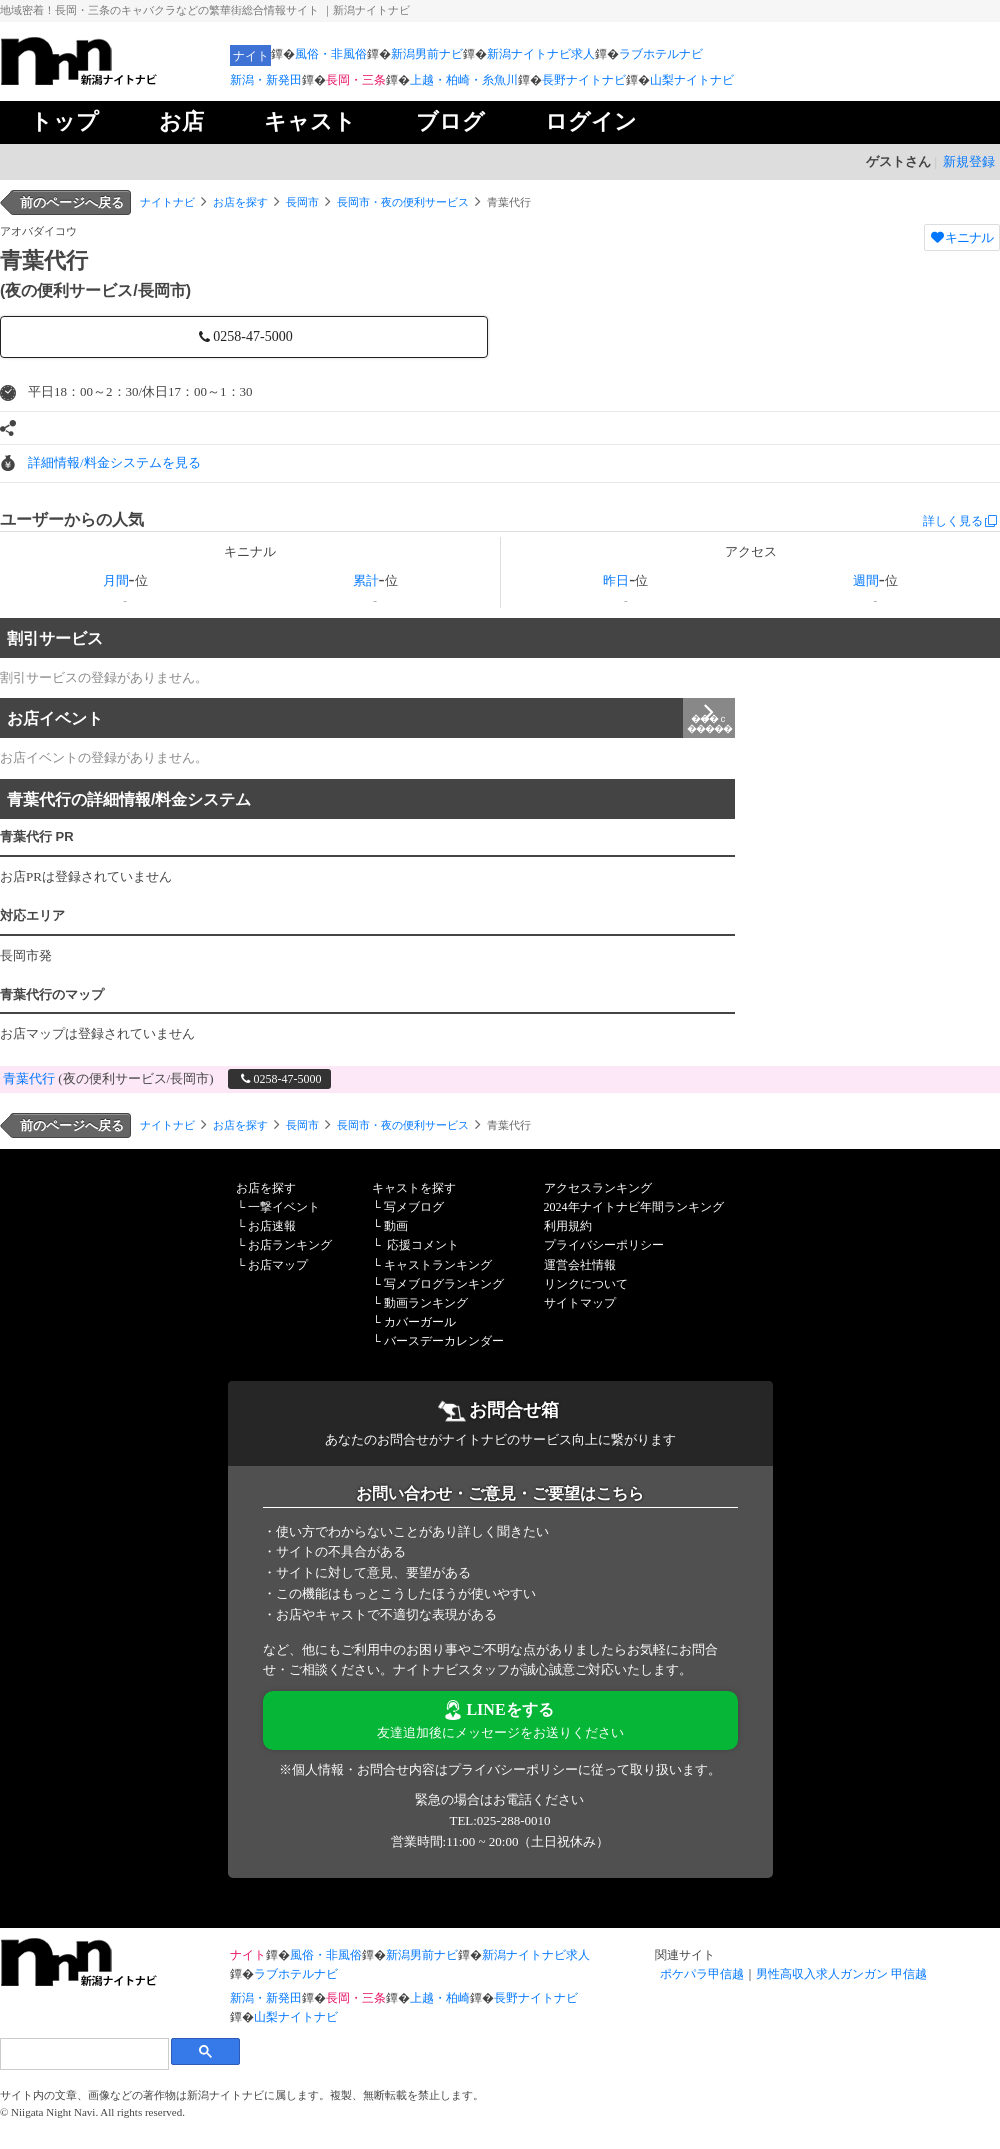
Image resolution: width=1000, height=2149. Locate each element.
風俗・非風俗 (331, 54)
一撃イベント (284, 1207)
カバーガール (420, 1322)
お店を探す (240, 202)
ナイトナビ (167, 202)
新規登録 (969, 161)
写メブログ (414, 1207)
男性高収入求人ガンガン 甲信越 (841, 1974)
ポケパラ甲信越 (702, 1974)
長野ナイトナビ (584, 80)
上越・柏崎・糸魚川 (464, 80)
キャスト (310, 121)
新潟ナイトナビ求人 (541, 54)
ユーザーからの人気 (72, 519)
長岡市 (302, 202)
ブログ (450, 121)
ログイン (591, 121)
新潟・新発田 (266, 80)
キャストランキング (438, 1265)
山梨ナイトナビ (692, 80)
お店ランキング (290, 1245)
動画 (396, 1226)
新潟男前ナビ (427, 54)
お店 (181, 121)
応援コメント (423, 1245)
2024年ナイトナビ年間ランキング (634, 1207)
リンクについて (586, 1284)
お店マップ (278, 1265)
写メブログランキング (444, 1284)
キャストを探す (414, 1188)
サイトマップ (580, 1303)
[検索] (84, 2054)
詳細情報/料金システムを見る (114, 462)
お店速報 (272, 1226)
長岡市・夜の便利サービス (403, 202)
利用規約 (568, 1226)
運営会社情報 (580, 1265)
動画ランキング (426, 1303)
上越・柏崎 (440, 1998)
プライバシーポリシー (604, 1245)
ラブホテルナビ (661, 54)
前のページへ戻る (72, 202)
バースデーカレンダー (444, 1341)
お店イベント (371, 718)
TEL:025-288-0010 (499, 1820)
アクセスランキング (598, 1188)
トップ (64, 121)
